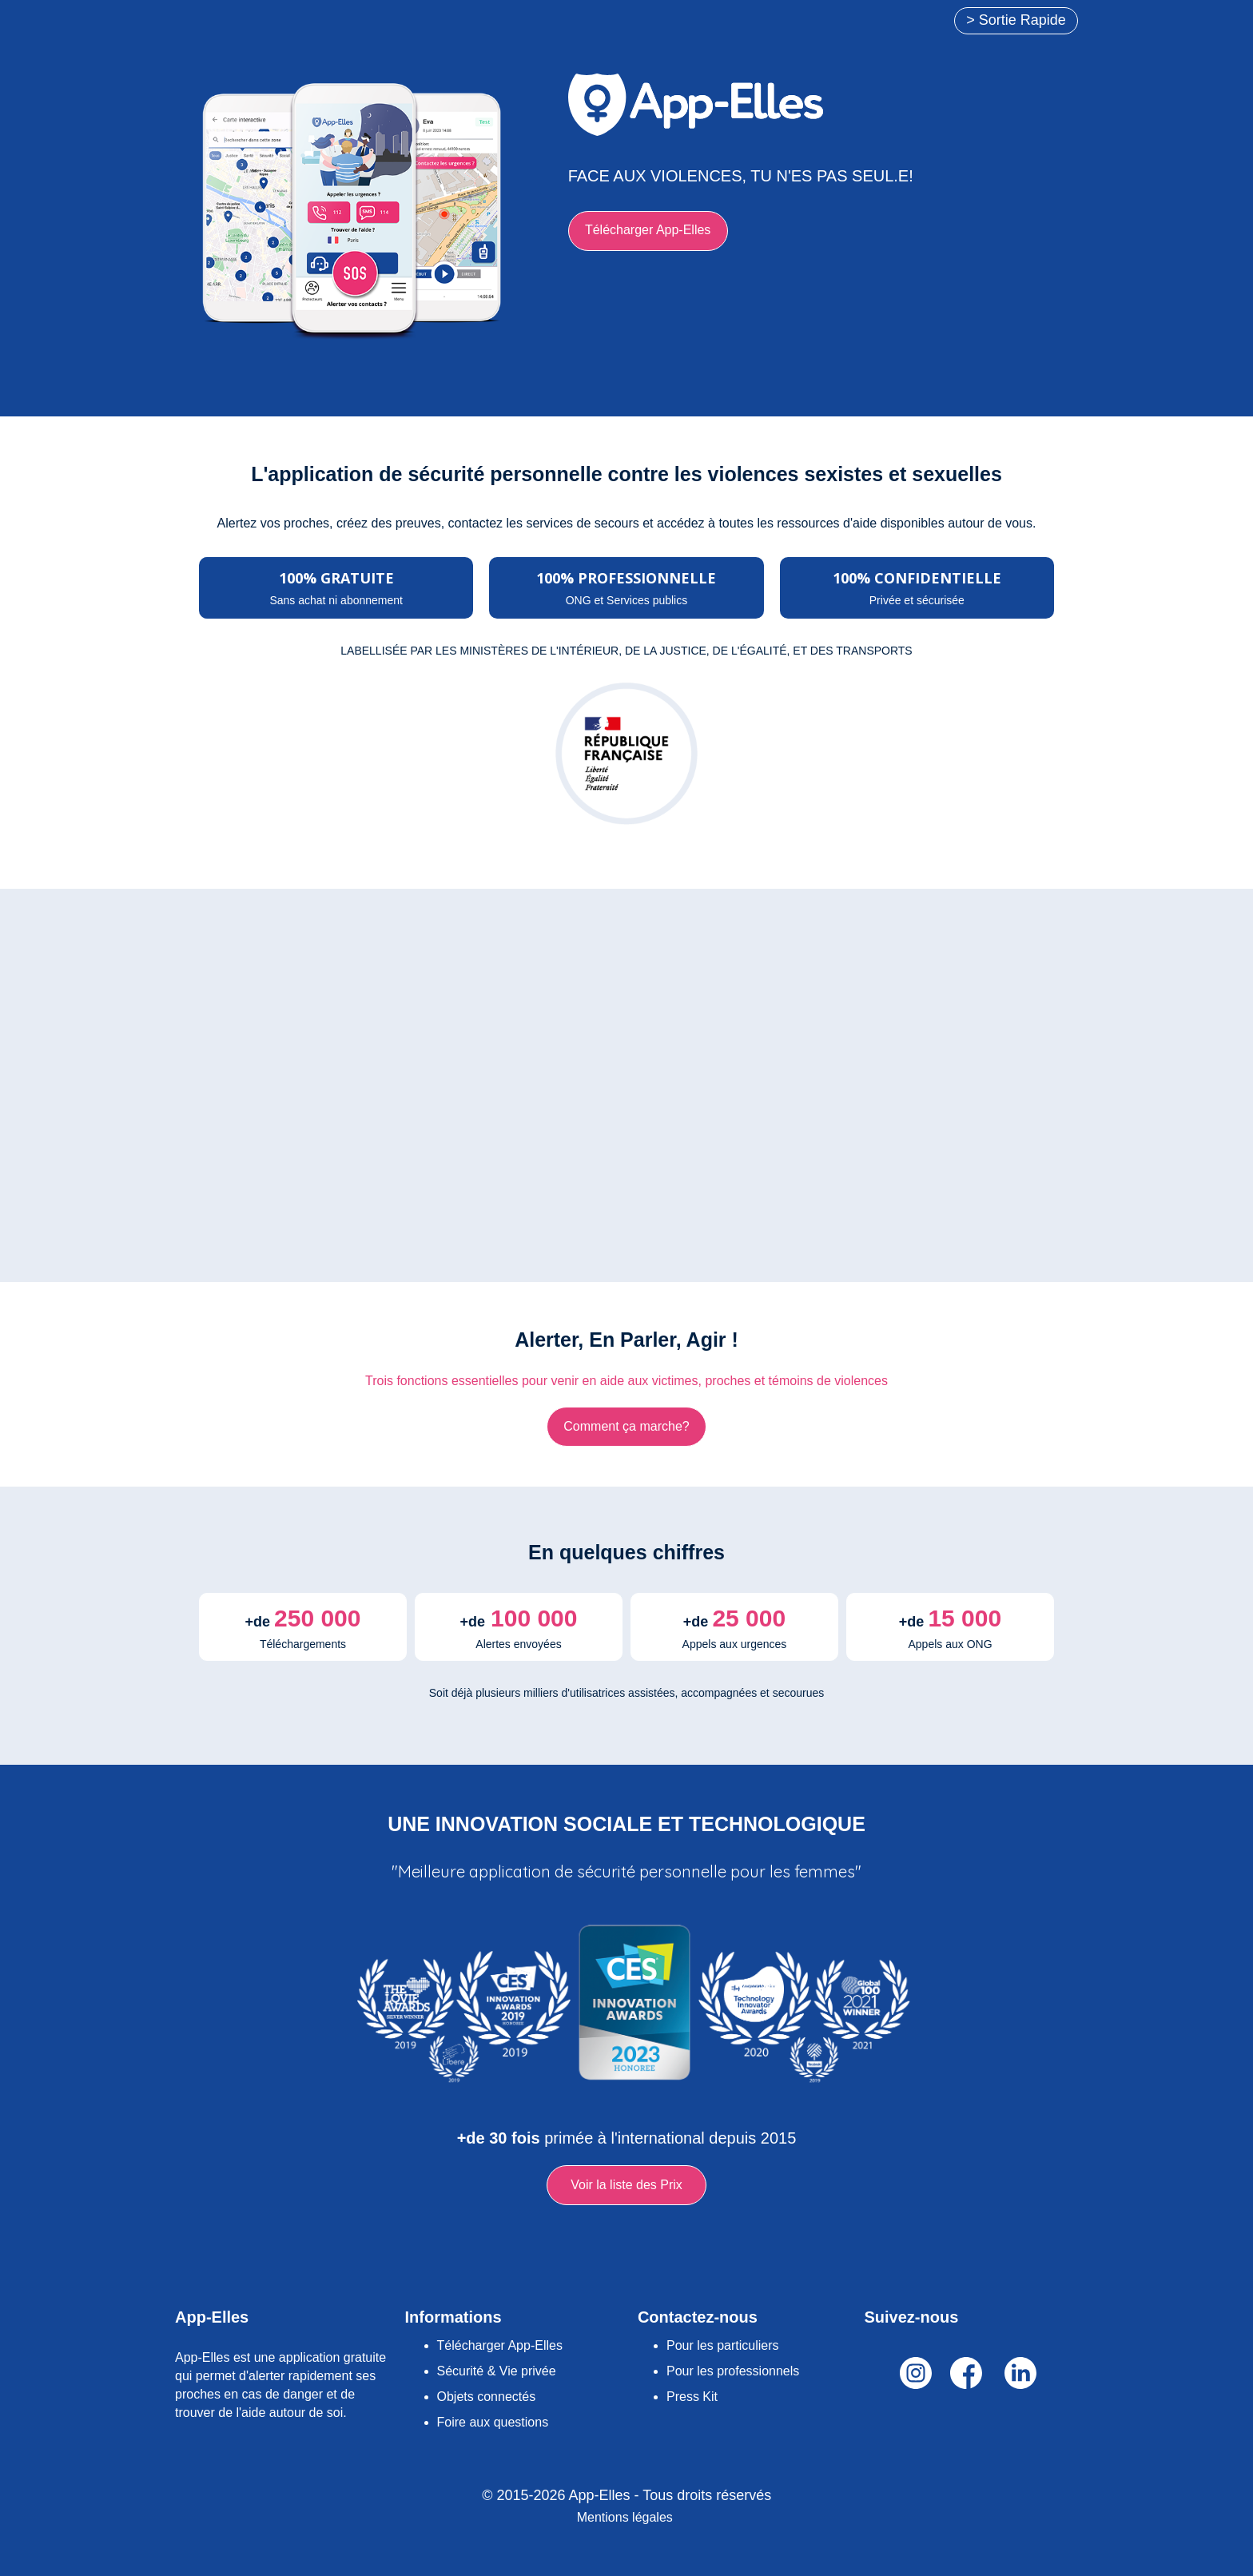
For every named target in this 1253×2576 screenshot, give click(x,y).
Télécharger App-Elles (500, 2345)
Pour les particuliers (722, 2345)
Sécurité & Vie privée (496, 2371)
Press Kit (692, 2396)
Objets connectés (486, 2396)
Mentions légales (625, 2517)
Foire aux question (490, 2422)
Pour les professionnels (732, 2371)
